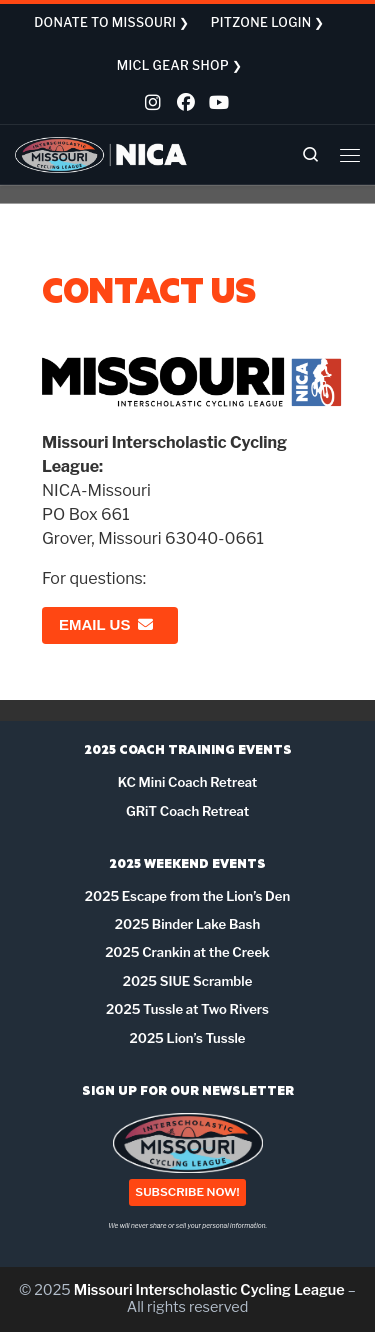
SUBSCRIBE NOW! (187, 1193)
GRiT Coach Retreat (187, 811)
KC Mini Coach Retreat (188, 782)
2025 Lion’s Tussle (188, 1038)
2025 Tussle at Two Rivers (187, 1009)
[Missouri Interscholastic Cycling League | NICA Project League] (101, 153)
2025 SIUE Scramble (188, 981)
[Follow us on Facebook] (184, 105)
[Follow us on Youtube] (216, 105)
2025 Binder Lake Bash (187, 924)
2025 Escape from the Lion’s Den (187, 896)
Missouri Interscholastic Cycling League (209, 1290)
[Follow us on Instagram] (152, 105)
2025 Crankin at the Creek (187, 952)
